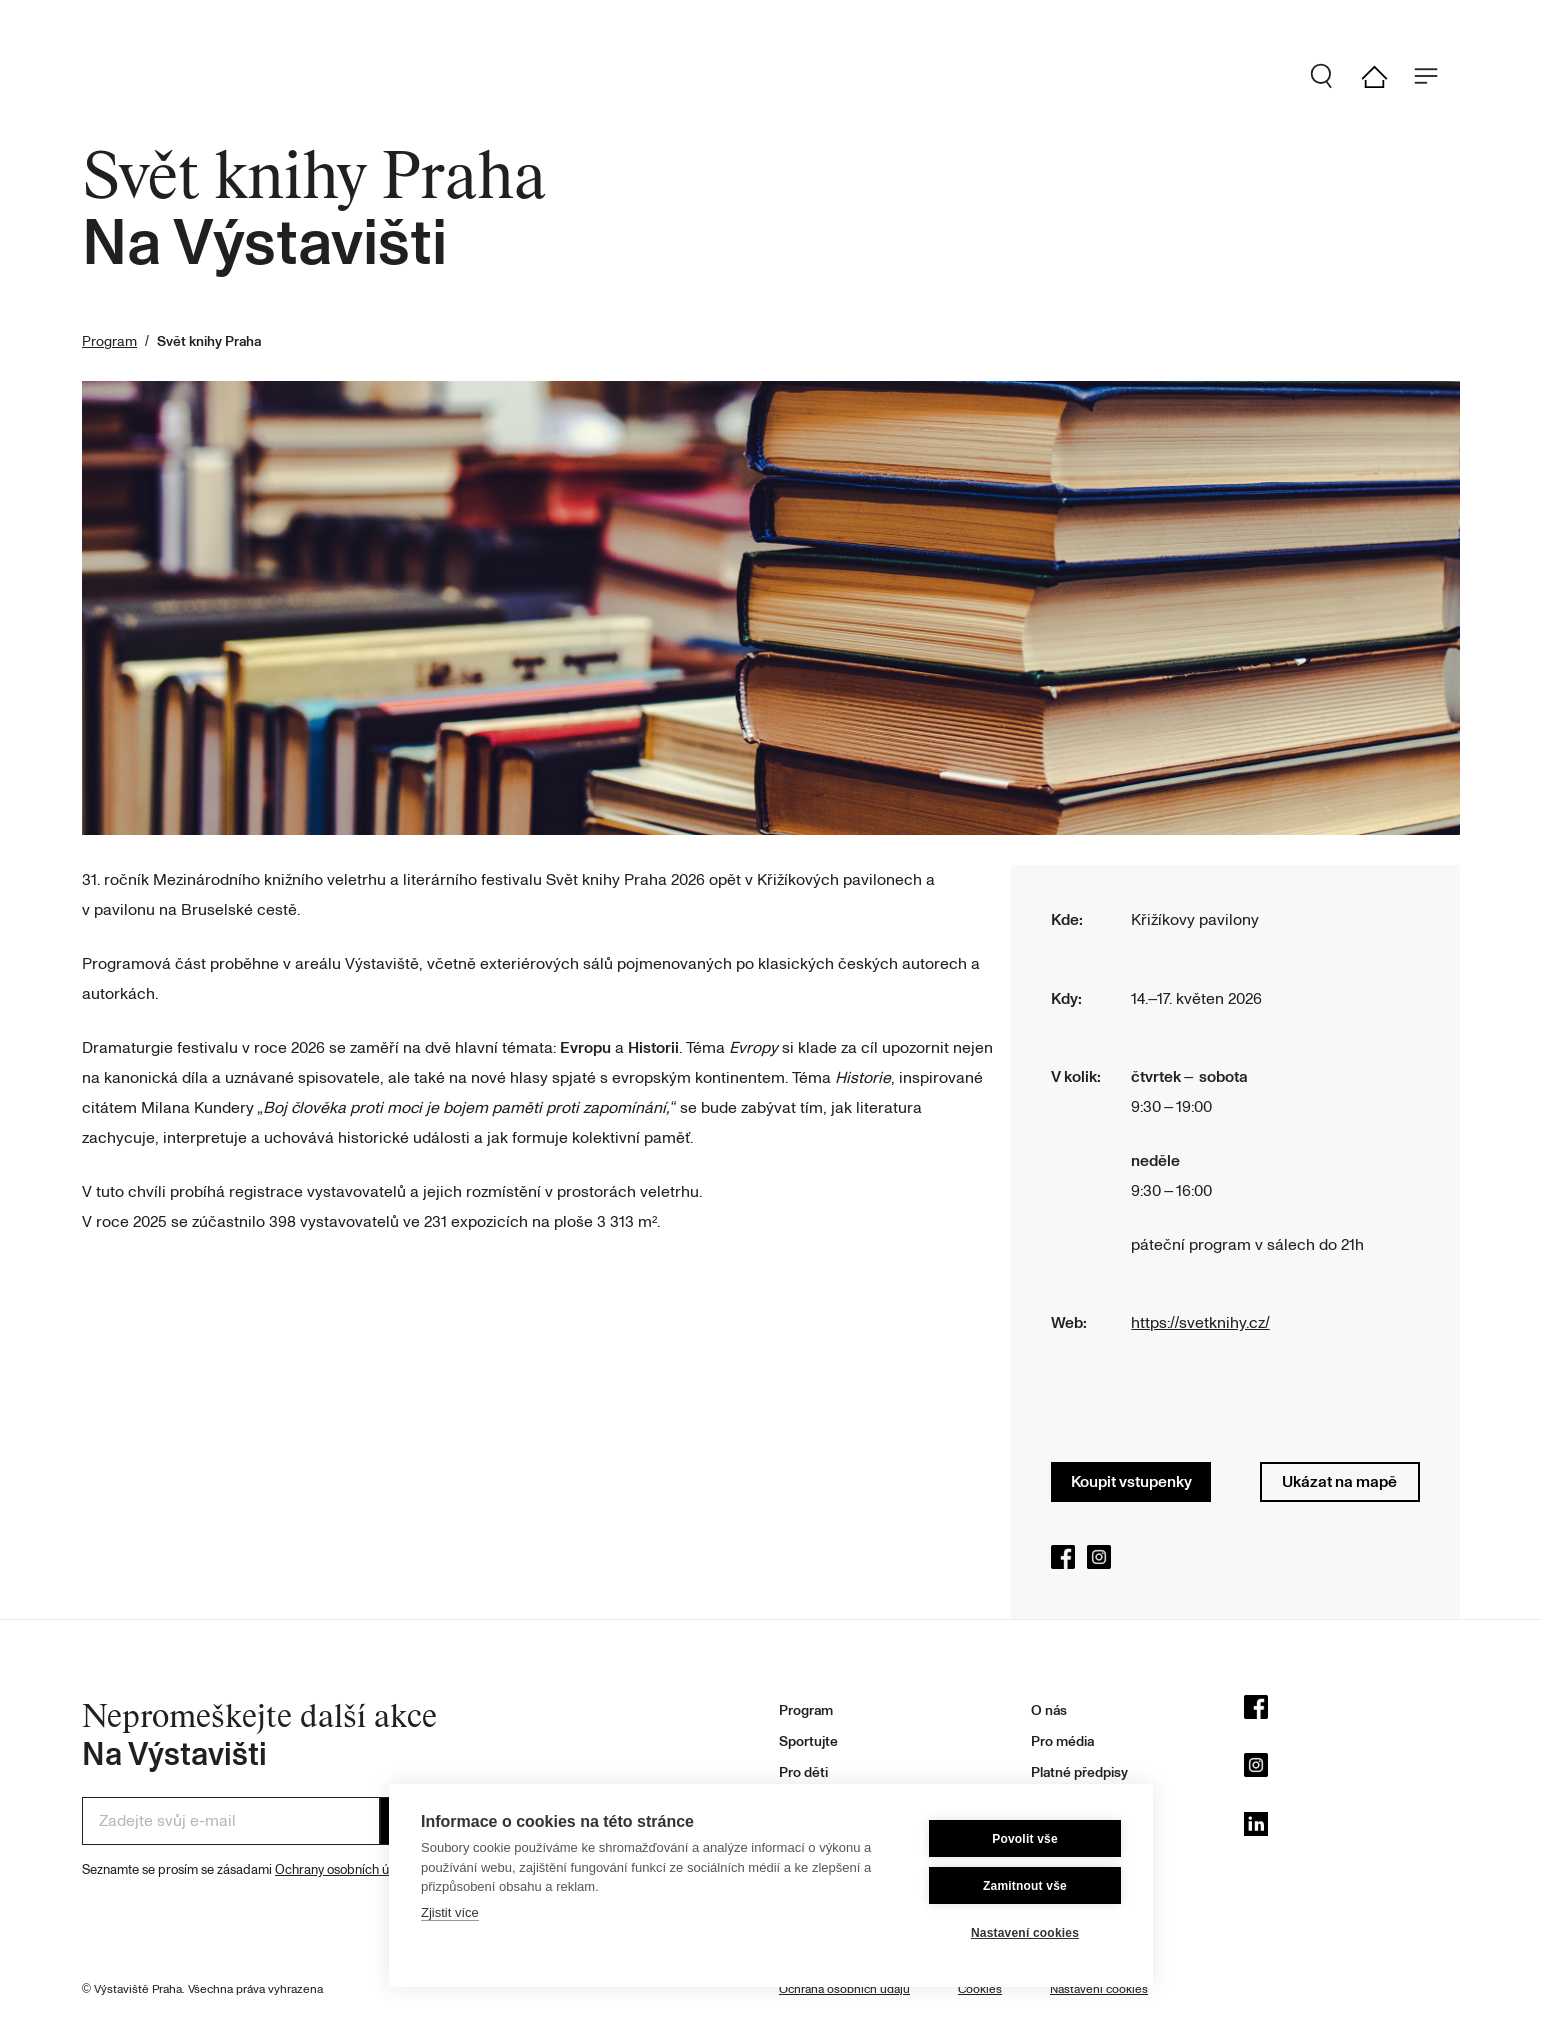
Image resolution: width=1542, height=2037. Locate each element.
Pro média (1062, 1741)
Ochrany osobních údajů (344, 1870)
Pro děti (803, 1772)
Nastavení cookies (1025, 1933)
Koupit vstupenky (1131, 1482)
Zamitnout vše (1025, 1886)
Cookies (980, 1989)
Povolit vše (1025, 1839)
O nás (1049, 1710)
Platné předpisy (1079, 1772)
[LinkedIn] (1352, 1829)
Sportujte (808, 1741)
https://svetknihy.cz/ (1200, 1323)
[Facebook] (1352, 1712)
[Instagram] (1352, 1770)
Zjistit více (450, 1912)
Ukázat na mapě (1339, 1482)
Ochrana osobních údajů (844, 1989)
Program (109, 341)
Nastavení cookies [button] (1099, 1989)
